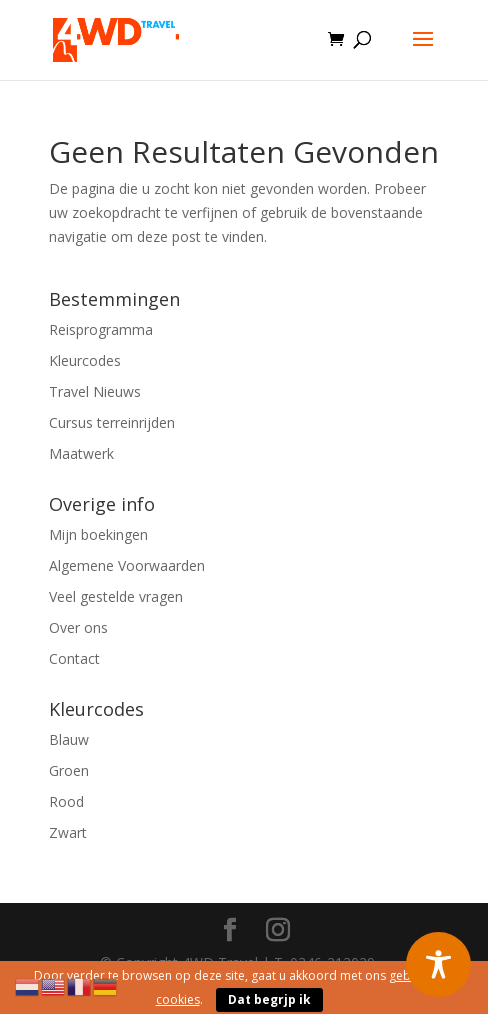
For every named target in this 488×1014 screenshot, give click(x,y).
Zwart (68, 832)
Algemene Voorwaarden (127, 565)
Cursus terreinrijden (112, 422)
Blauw (69, 739)
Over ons (78, 627)
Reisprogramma (101, 329)
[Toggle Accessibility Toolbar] (438, 964)
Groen (69, 770)
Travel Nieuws (95, 391)
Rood (66, 801)
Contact (74, 658)
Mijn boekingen (98, 534)
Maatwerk (81, 453)
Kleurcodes (85, 360)
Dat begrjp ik (269, 999)
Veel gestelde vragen (116, 596)
